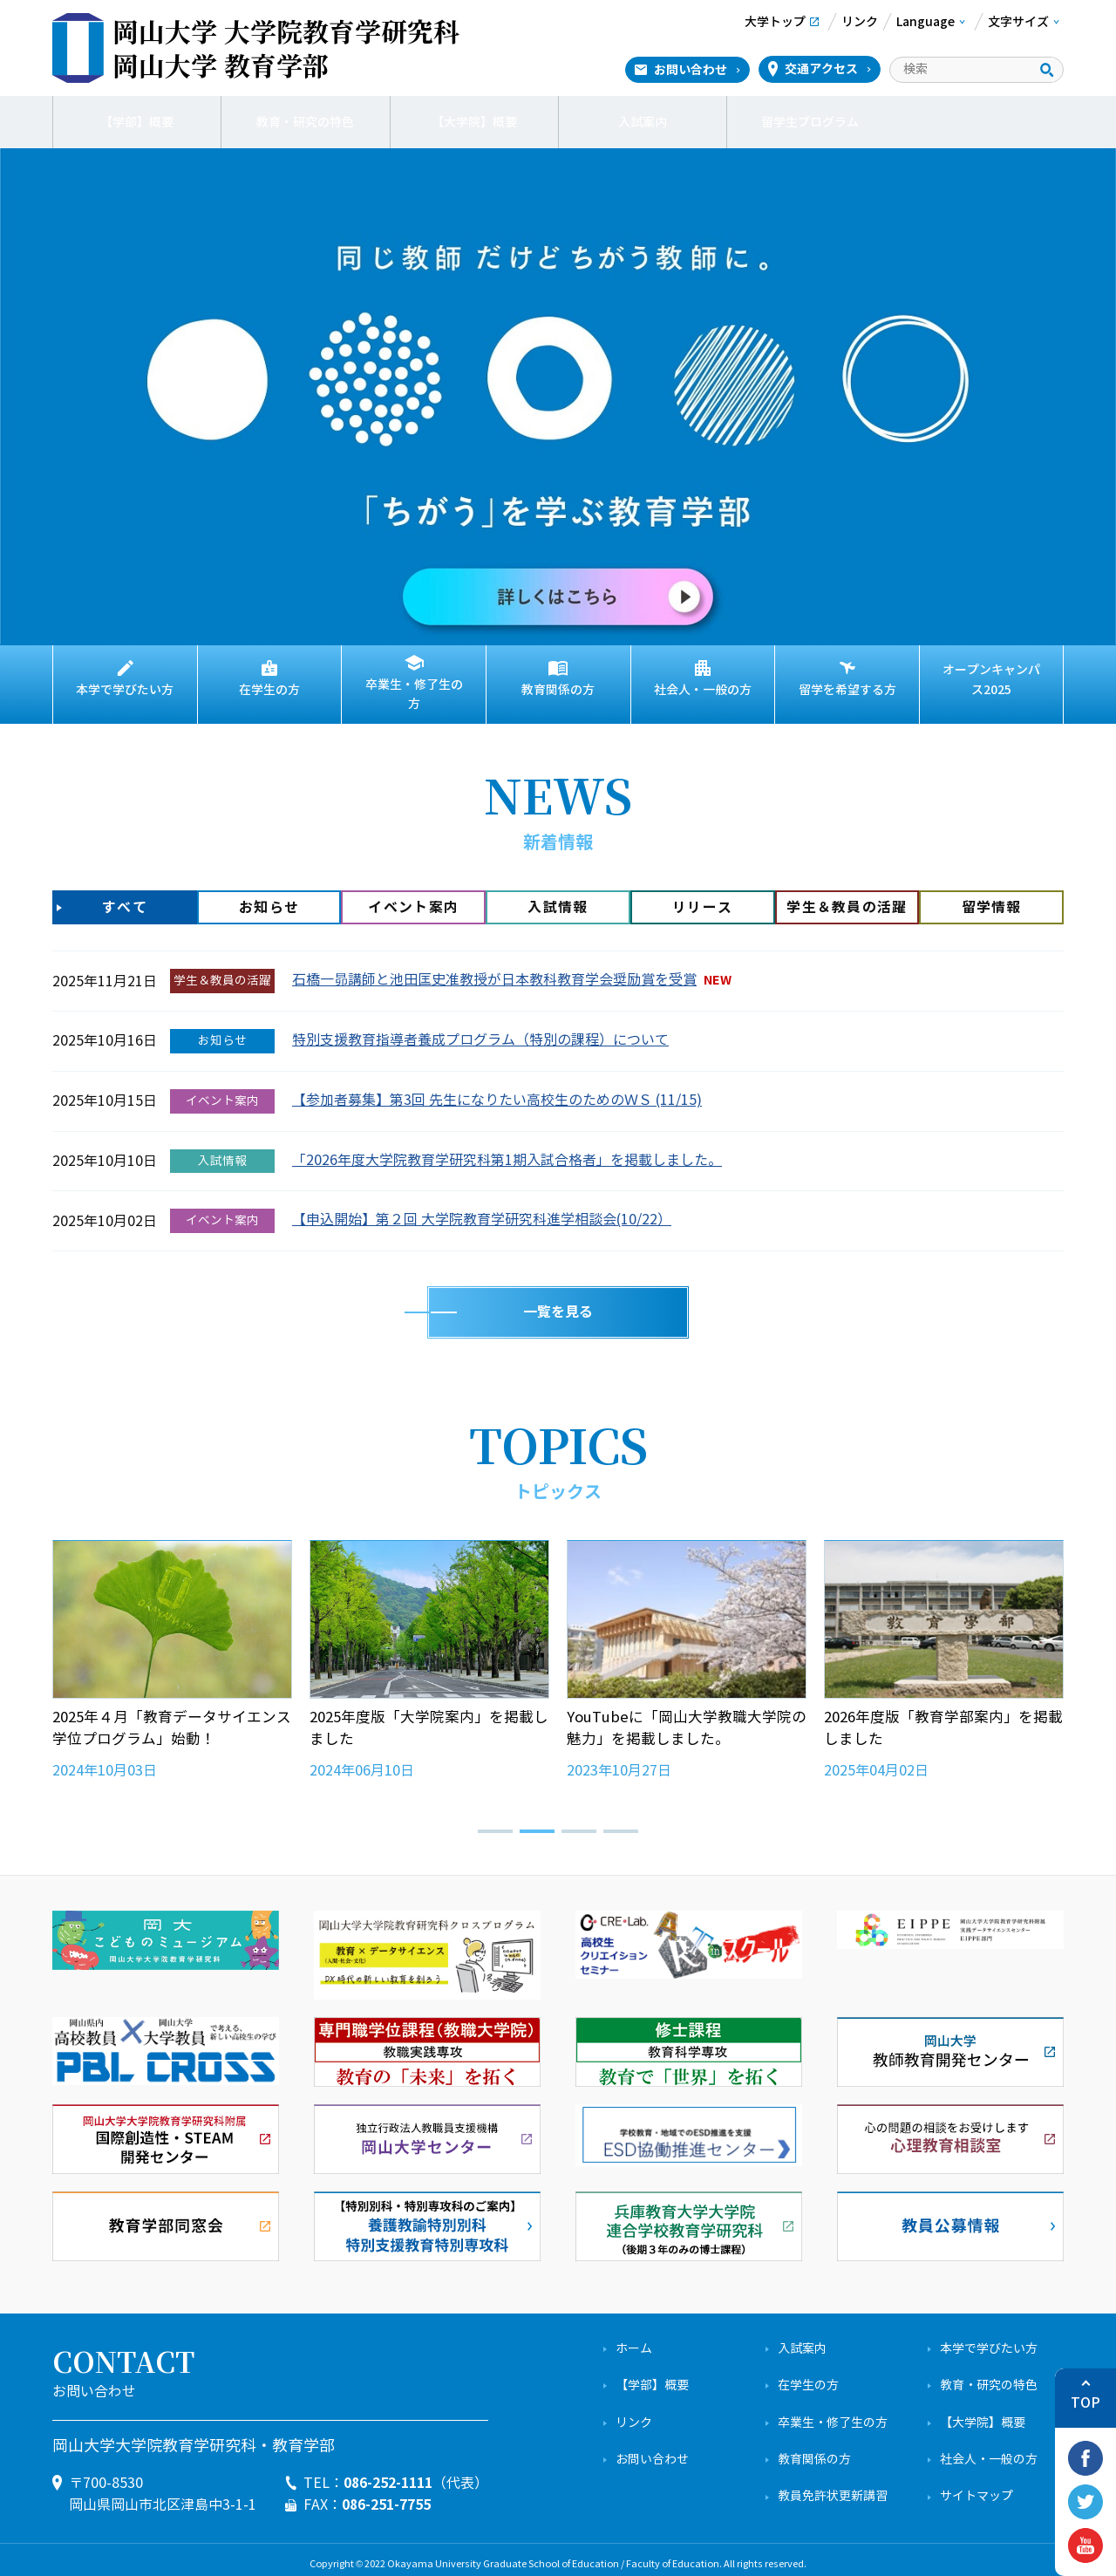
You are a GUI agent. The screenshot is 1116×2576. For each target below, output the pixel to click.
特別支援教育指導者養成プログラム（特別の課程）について (480, 1031)
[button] (495, 1822)
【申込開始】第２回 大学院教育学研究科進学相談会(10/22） (481, 1211)
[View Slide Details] (558, 396)
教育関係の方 (558, 689)
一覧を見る (558, 1303)
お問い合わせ (690, 70)
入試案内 (642, 122)
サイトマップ (976, 2487)
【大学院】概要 (474, 122)
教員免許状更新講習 (833, 2487)
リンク (634, 2414)
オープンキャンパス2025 (991, 680)
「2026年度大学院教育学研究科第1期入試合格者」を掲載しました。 (507, 1151)
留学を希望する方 (847, 689)
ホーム (634, 2340)
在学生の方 (269, 689)
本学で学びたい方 (124, 689)
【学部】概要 (137, 122)
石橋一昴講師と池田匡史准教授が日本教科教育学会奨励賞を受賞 (494, 971)
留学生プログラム (810, 122)
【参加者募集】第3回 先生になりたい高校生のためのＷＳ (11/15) (497, 1091)
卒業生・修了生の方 (414, 689)
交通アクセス (821, 69)
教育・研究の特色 (305, 122)
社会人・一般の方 (703, 689)
